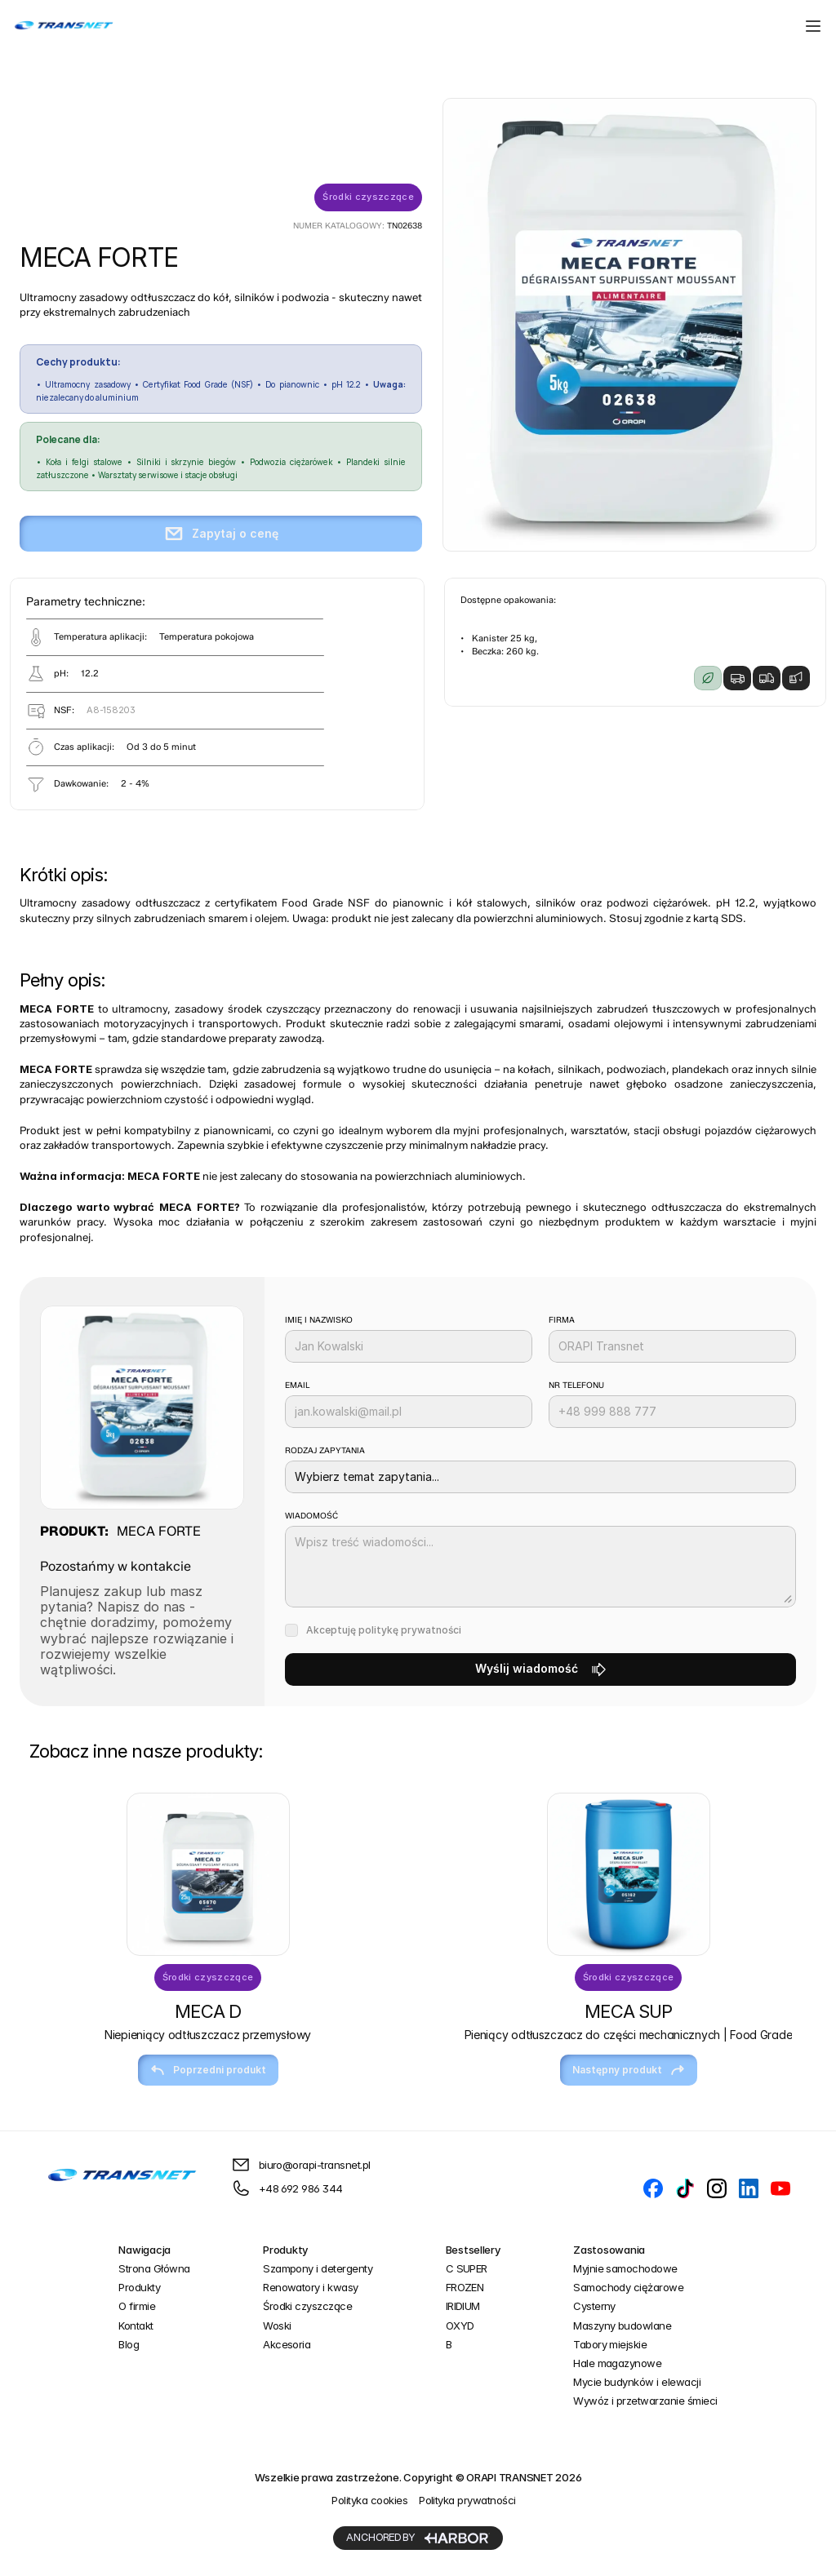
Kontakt (135, 2325)
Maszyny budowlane (622, 2325)
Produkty (139, 2287)
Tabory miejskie (610, 2344)
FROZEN (465, 2287)
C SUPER (466, 2268)
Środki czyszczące (307, 2305)
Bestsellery (473, 2249)
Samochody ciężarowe (628, 2287)
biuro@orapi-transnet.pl (315, 2164)
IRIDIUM (463, 2305)
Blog (128, 2344)
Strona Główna (153, 2268)
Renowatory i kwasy (310, 2287)
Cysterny (594, 2305)
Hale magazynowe (617, 2363)
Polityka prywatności (467, 2500)
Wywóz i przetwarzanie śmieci (645, 2400)
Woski (277, 2325)
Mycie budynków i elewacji (636, 2381)
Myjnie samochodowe (625, 2268)
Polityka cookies (369, 2500)
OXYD (460, 2325)
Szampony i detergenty (317, 2268)
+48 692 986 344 (301, 2188)
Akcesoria (286, 2344)
